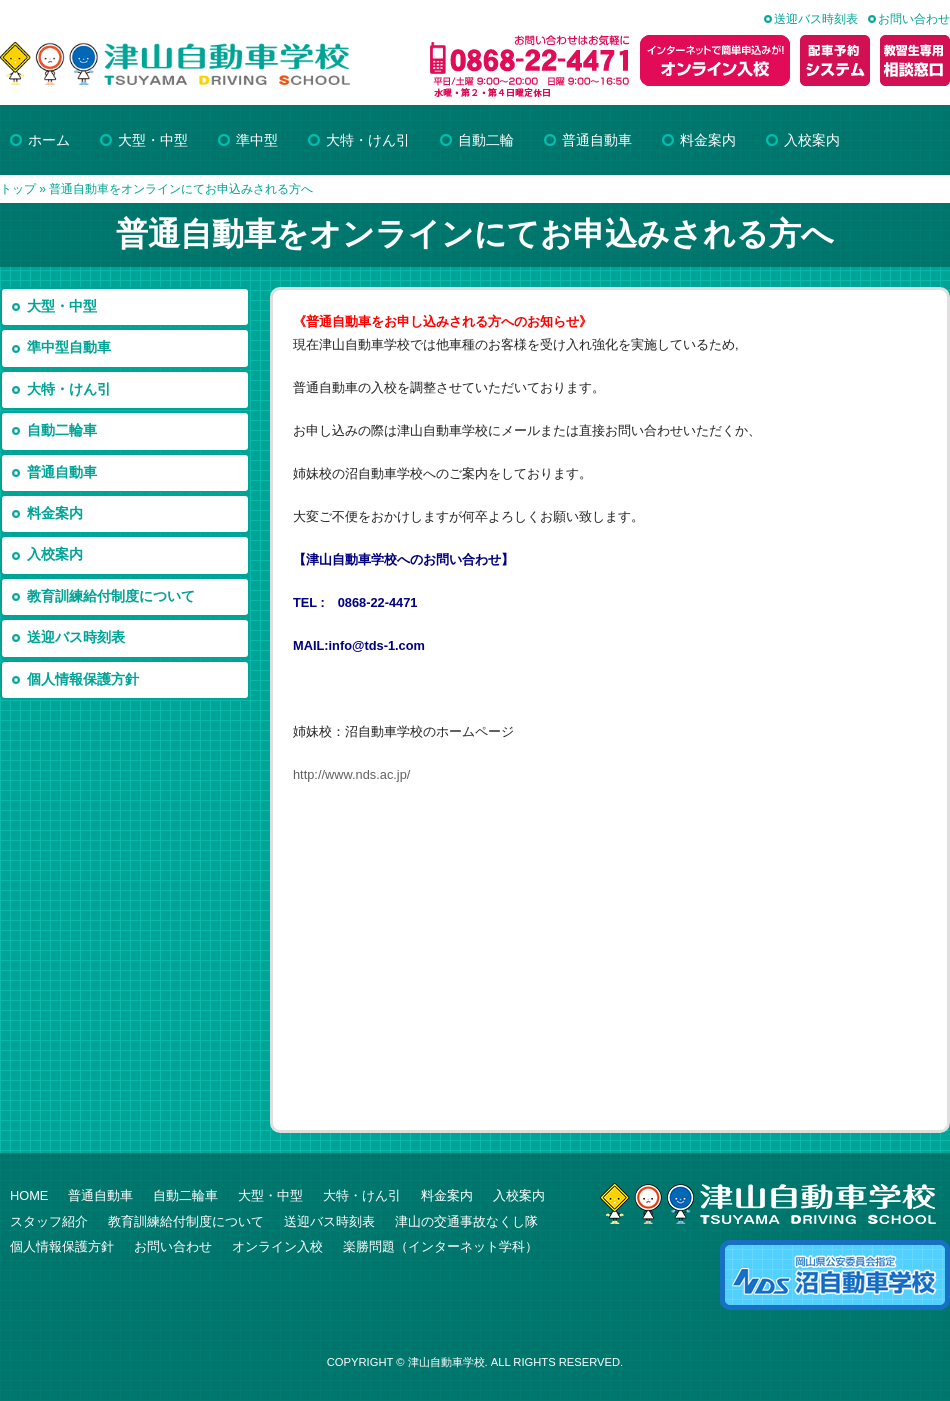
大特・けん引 (69, 389)
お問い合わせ (914, 19)
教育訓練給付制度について (111, 596)
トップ (18, 189)
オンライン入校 (277, 1246)
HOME (29, 1195)
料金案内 (55, 513)
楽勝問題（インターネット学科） (440, 1246)
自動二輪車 (62, 430)
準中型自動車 (69, 347)
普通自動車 (62, 472)
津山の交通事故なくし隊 (466, 1221)
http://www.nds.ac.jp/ (351, 774)
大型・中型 (62, 306)
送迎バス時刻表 (816, 19)
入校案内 (55, 554)
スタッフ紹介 (49, 1221)
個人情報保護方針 (83, 679)
